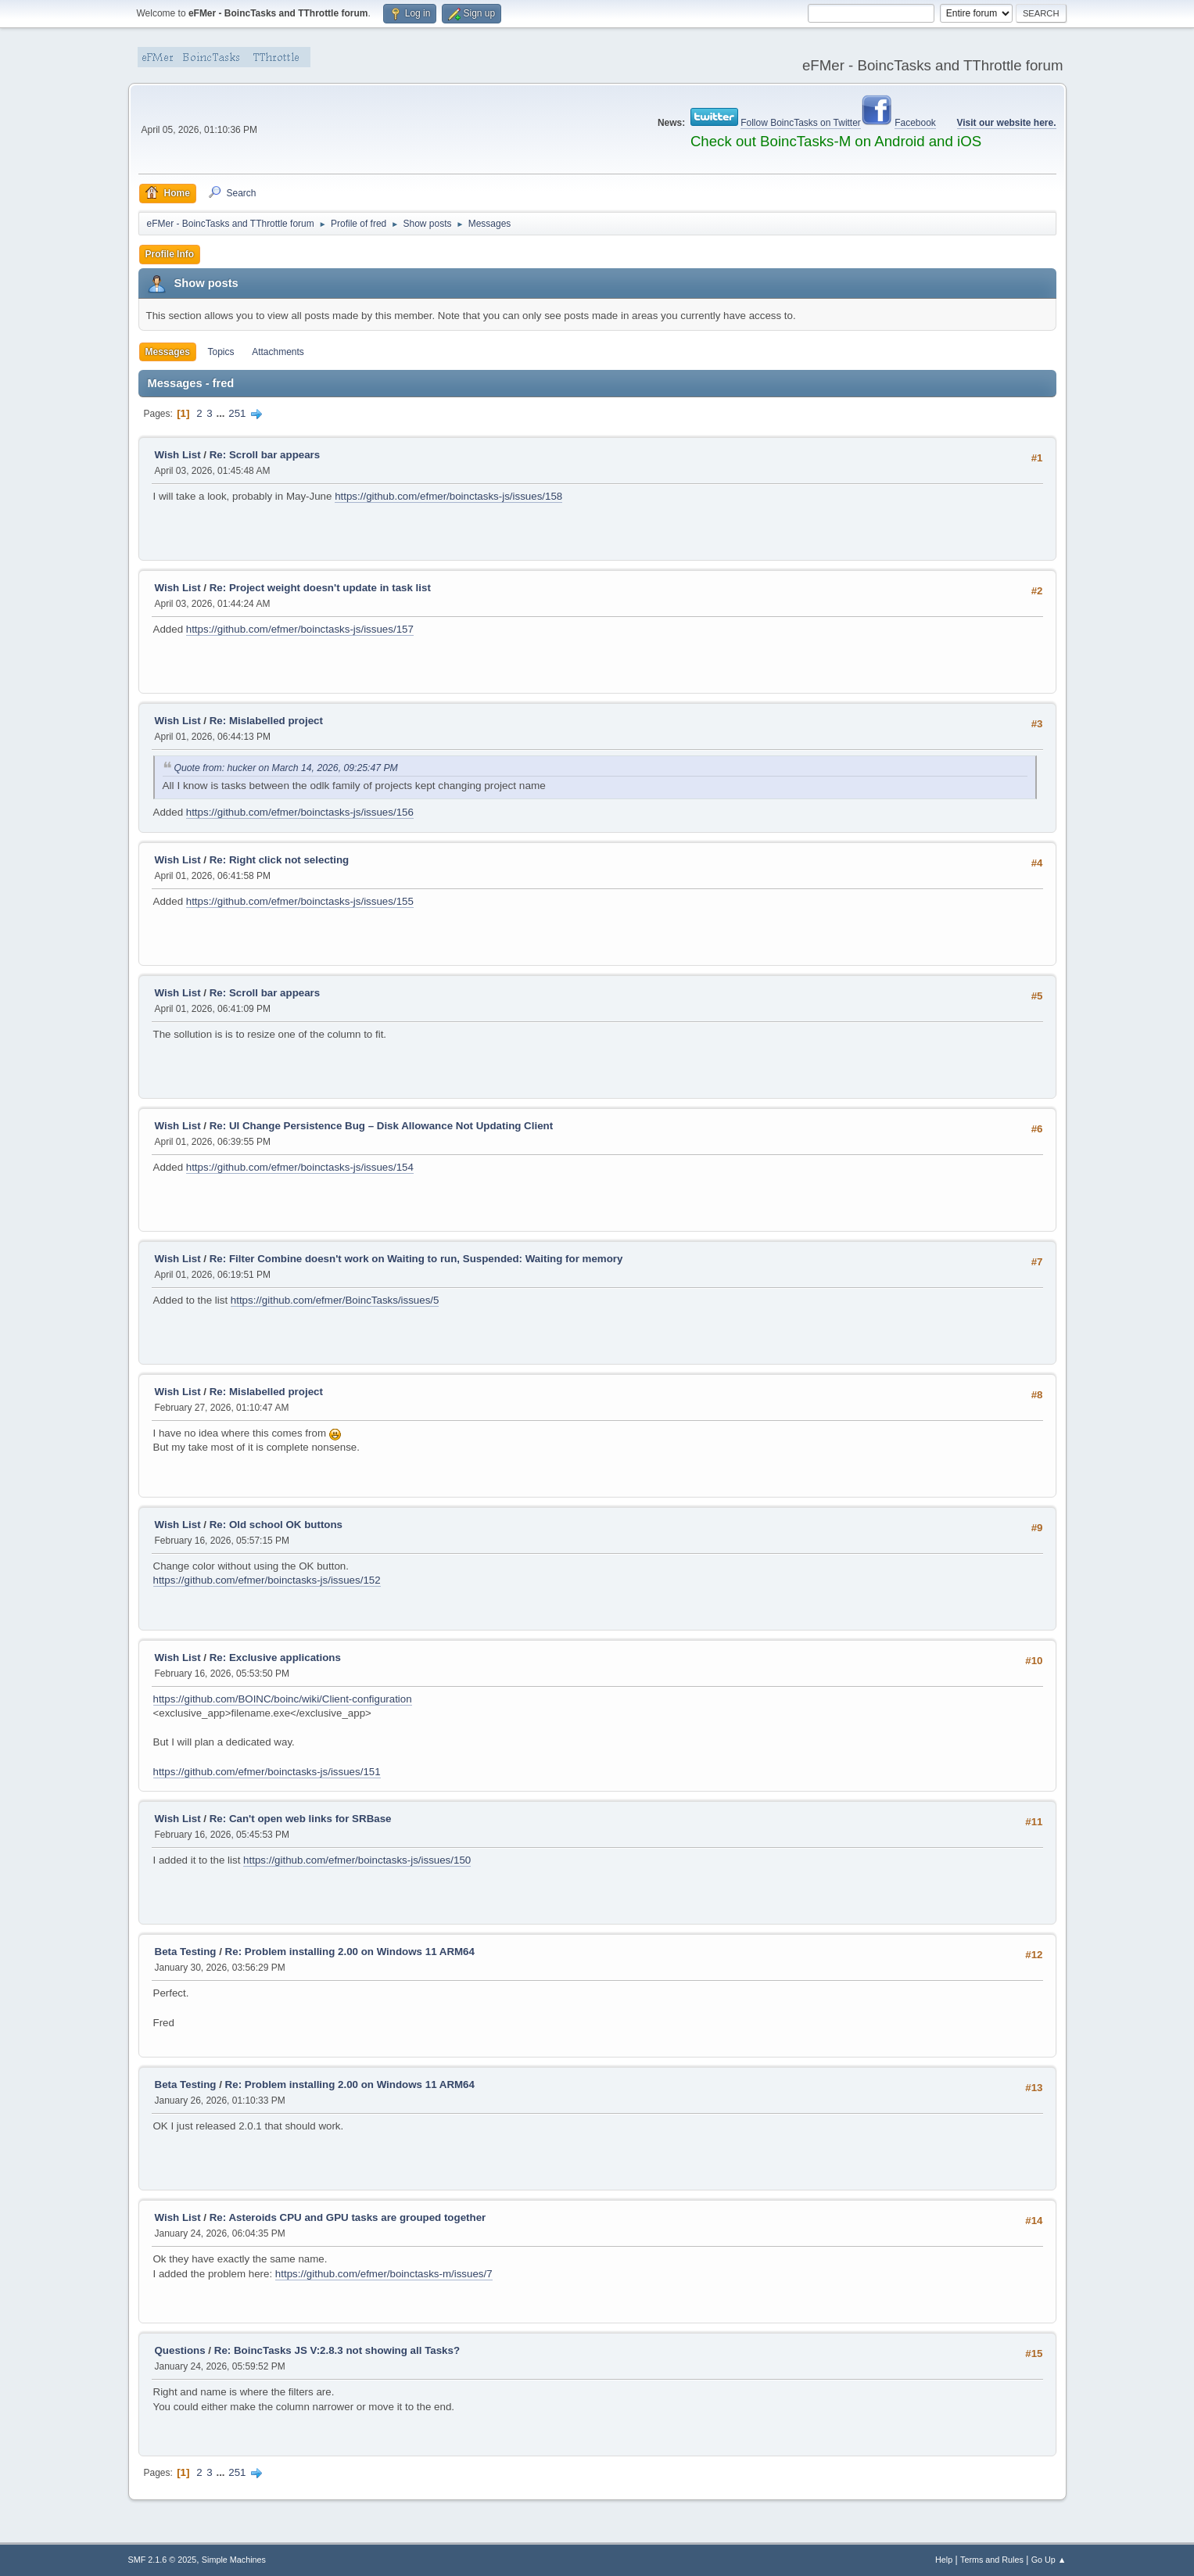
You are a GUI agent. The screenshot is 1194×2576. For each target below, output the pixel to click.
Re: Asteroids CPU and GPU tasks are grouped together (348, 2217)
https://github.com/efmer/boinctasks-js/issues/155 (300, 901)
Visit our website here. (1006, 122)
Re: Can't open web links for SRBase (301, 1818)
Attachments (278, 351)
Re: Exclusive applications (275, 1657)
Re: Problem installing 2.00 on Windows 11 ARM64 (350, 1951)
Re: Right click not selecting (279, 860)
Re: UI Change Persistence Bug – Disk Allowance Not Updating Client (381, 1126)
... (222, 413)
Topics (221, 351)
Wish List (178, 455)
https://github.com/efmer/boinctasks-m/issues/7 (384, 2274)
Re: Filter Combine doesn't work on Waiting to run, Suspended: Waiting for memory (416, 1259)
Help (943, 2559)
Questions (180, 2350)
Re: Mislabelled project (266, 721)
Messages (167, 351)
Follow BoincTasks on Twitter (800, 122)
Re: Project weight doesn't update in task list (320, 588)
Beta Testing (186, 1951)
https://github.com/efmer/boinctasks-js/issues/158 (448, 496)
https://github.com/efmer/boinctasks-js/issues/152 (267, 1580)
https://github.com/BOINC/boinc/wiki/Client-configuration (282, 1699)
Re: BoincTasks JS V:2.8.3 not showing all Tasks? (337, 2350)
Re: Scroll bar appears (265, 455)
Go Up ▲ (1049, 2559)
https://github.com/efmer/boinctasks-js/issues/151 (267, 1772)
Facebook (915, 122)
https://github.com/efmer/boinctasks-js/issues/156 (300, 812)
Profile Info (170, 254)
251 (237, 413)
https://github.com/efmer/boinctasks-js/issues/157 (300, 629)
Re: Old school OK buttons (276, 1524)
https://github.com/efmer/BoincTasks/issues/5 (335, 1300)
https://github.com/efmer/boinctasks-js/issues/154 (300, 1167)
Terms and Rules (992, 2559)
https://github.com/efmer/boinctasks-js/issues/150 (357, 1860)
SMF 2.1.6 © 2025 (162, 2559)
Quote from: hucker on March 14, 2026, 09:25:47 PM (286, 767)
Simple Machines (234, 2559)
